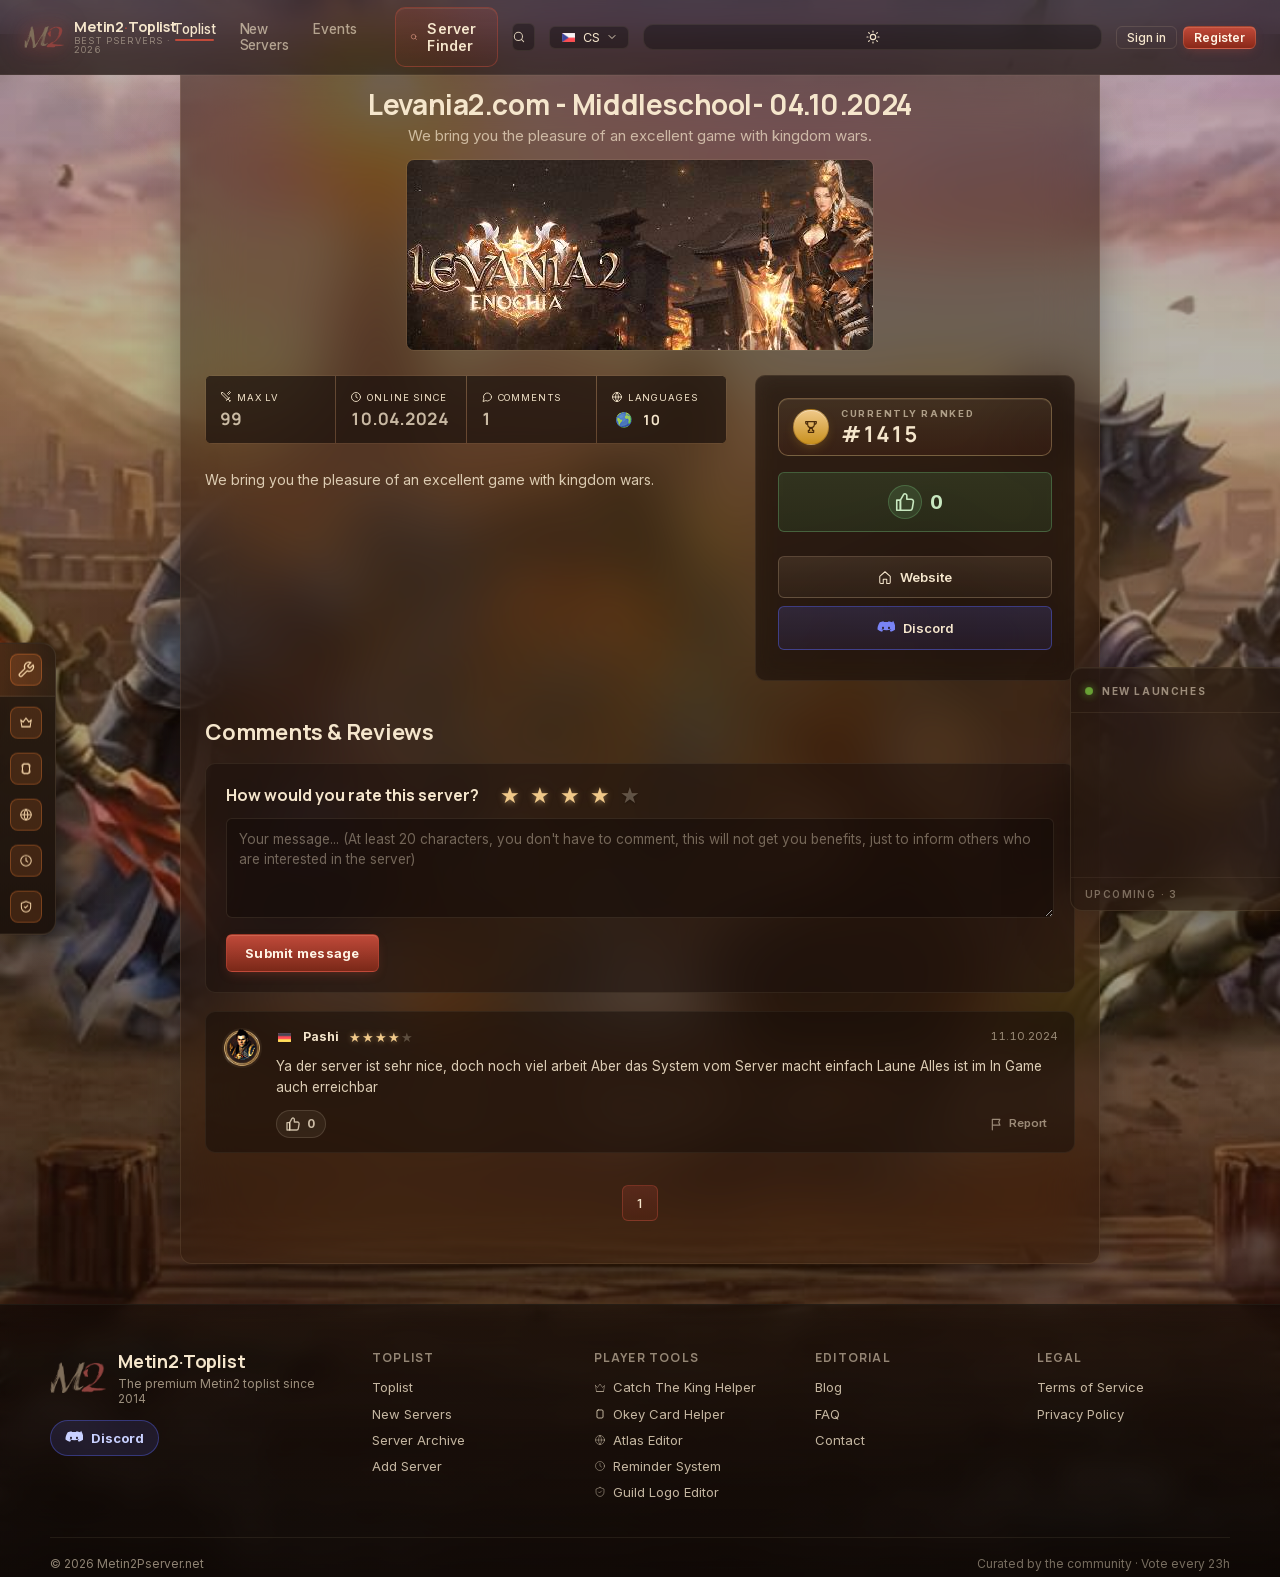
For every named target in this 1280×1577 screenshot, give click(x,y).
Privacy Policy (1080, 1398)
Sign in (1146, 29)
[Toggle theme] (1089, 29)
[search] (951, 29)
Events (433, 29)
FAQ (827, 1398)
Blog (828, 1371)
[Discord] (104, 1422)
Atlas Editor (638, 1424)
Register (1219, 29)
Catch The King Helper (675, 1371)
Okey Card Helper (659, 1398)
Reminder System (657, 1450)
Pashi (321, 1020)
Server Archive (418, 1424)
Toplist (259, 29)
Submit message (302, 937)
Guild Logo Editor (656, 1476)
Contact (840, 1424)
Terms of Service (1090, 1371)
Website (915, 561)
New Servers (346, 29)
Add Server (407, 1450)
